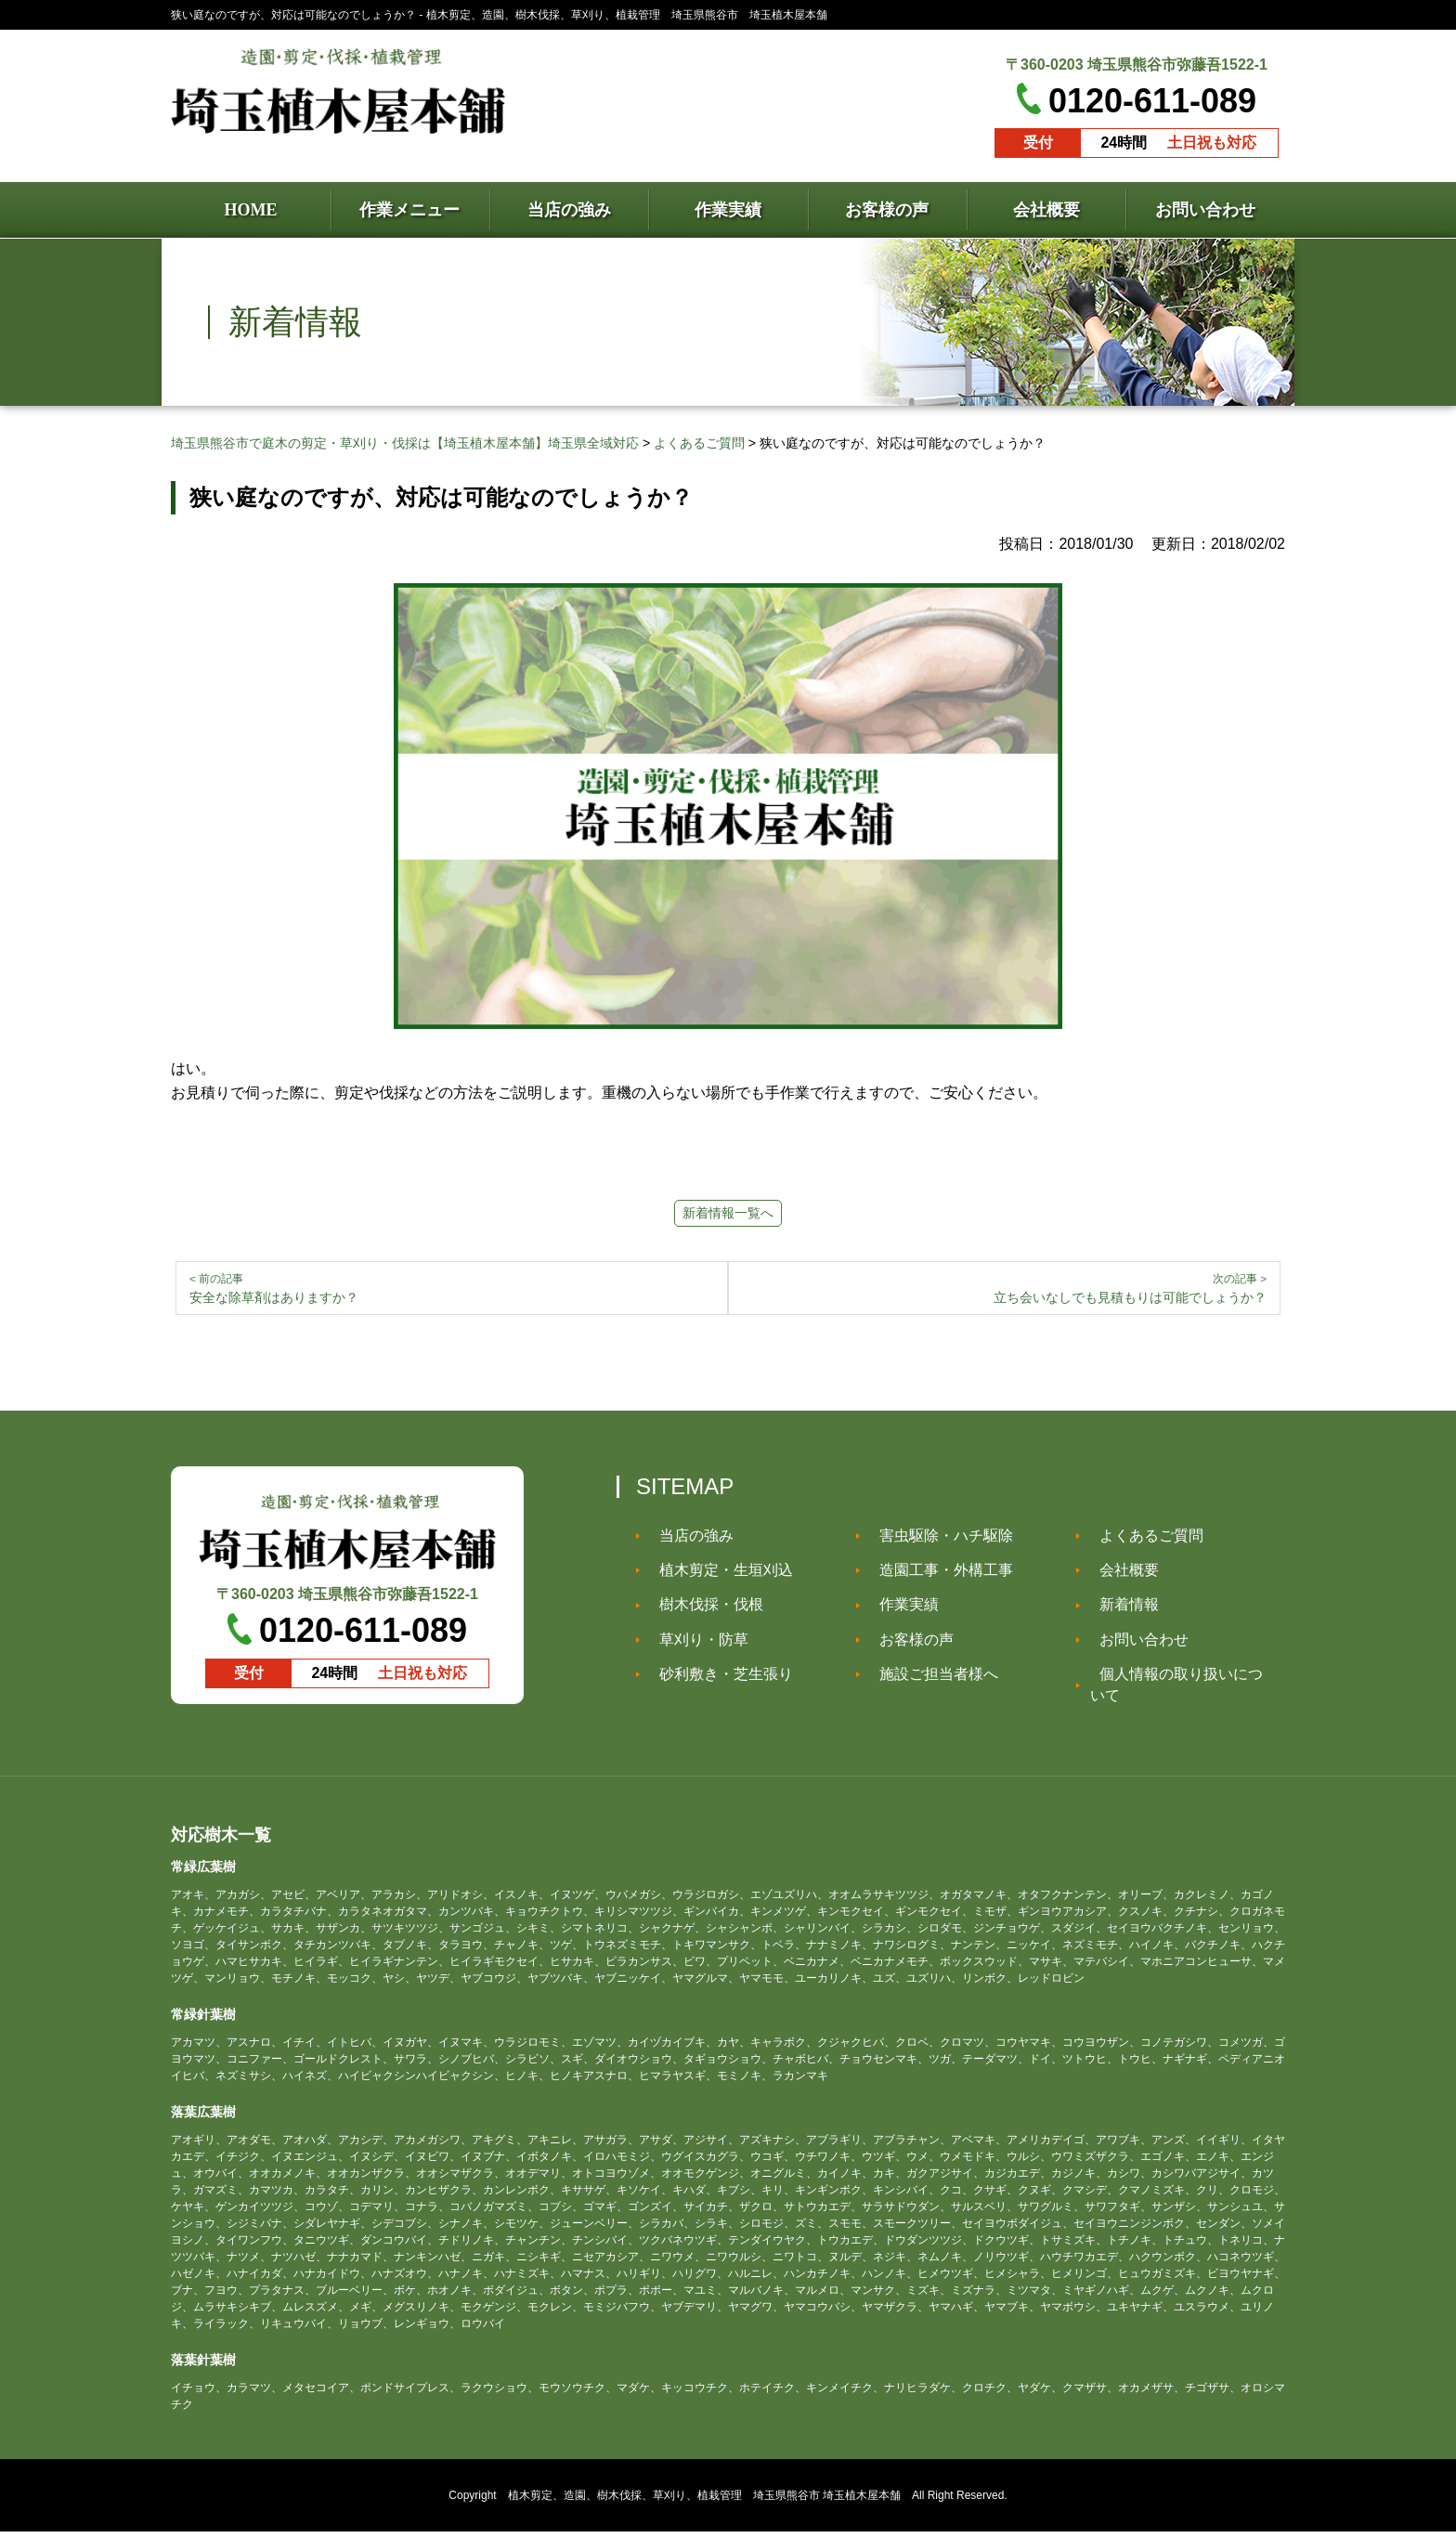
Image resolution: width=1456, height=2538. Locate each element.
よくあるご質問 (1142, 1542)
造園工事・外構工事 (937, 1576)
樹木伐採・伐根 (702, 1611)
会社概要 (1120, 1576)
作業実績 (900, 1611)
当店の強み (687, 1542)
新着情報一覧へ (728, 1212)
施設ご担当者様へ (929, 1680)
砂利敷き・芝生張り (717, 1680)
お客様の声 (907, 1646)
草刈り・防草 (694, 1646)
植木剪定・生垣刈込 (717, 1576)
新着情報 (1120, 1611)
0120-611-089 (1152, 101)
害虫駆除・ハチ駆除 (937, 1542)
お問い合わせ (1134, 1646)
